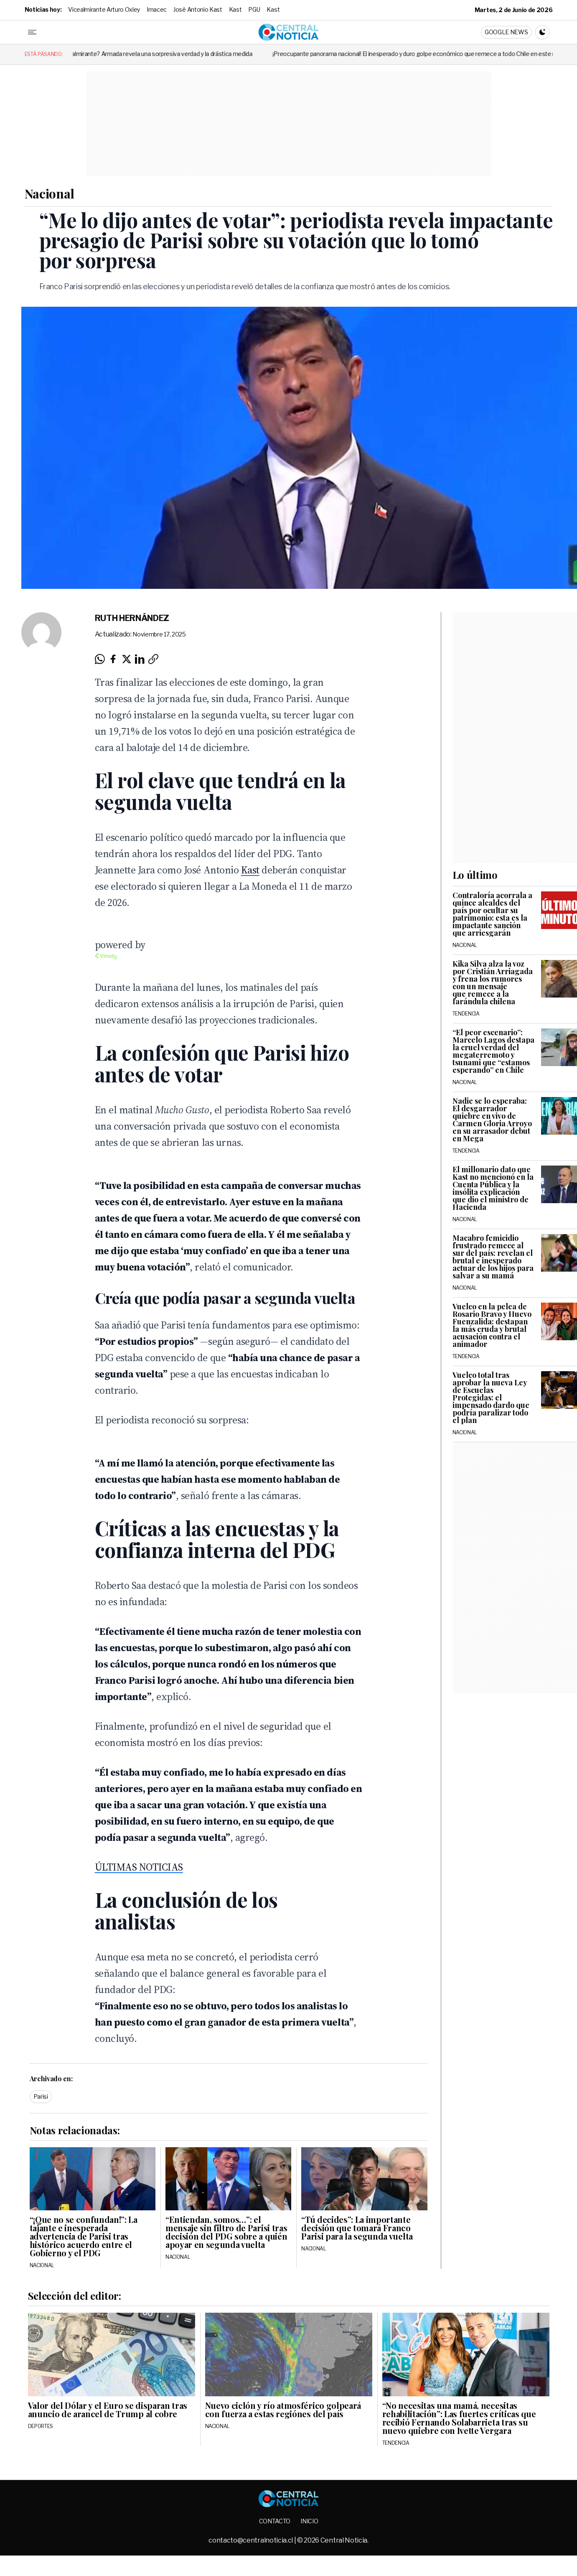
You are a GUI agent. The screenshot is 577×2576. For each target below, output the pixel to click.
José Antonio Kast (197, 9)
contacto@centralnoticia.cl (251, 2540)
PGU (254, 9)
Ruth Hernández (132, 618)
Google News (506, 32)
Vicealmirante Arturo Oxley (104, 9)
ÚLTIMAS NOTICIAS (139, 1867)
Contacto (274, 2521)
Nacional (49, 193)
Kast (235, 9)
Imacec (157, 9)
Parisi (40, 2096)
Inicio (309, 2521)
